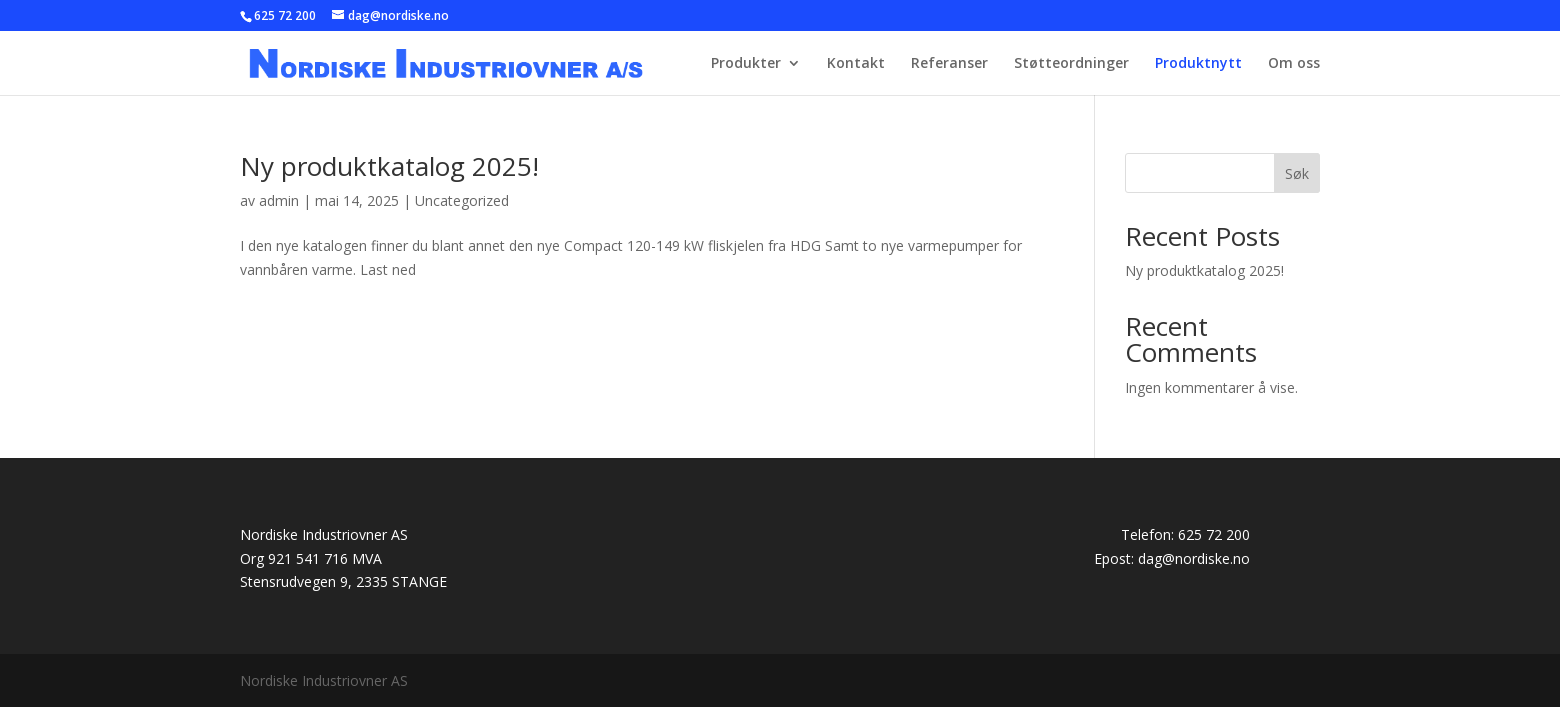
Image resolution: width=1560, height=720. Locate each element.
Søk (1297, 173)
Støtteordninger (1071, 64)
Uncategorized (462, 200)
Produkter (746, 64)
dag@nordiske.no (1194, 558)
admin (279, 200)
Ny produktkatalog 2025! (389, 166)
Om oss (1294, 64)
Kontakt (856, 64)
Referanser (949, 64)
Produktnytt (1198, 64)
